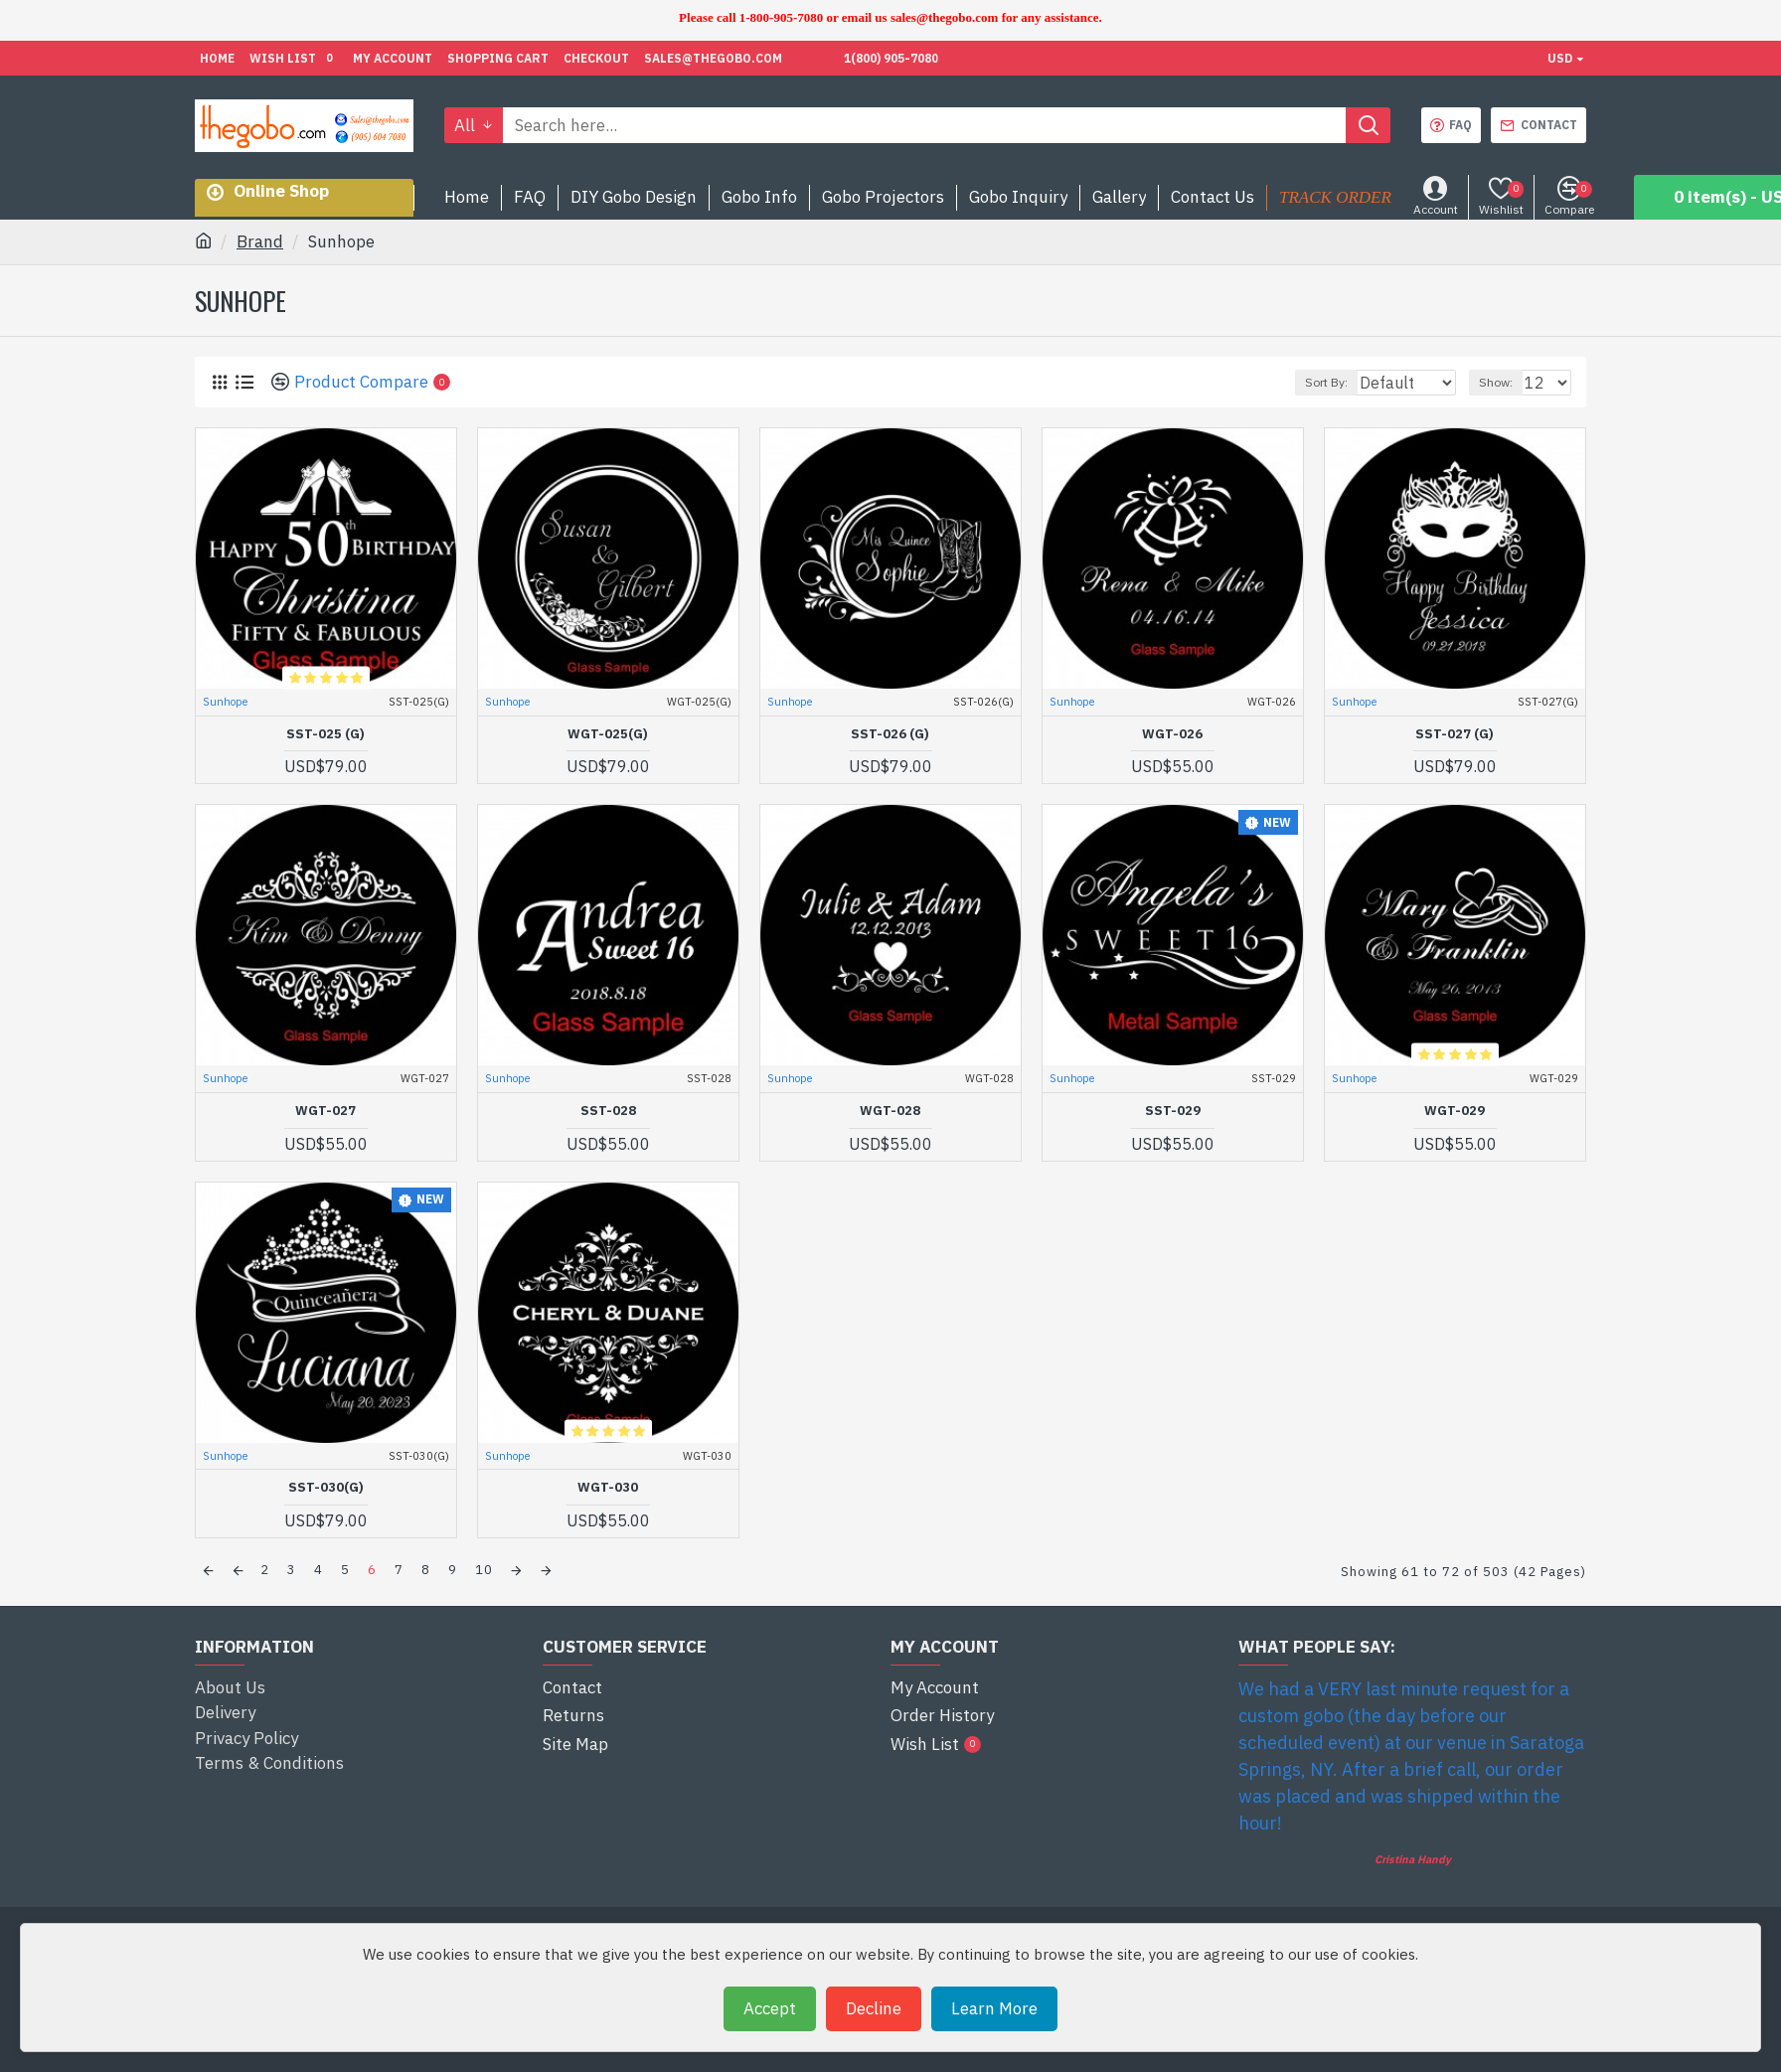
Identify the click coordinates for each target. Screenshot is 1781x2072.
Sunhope (225, 702)
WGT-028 (890, 1111)
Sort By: (1318, 382)
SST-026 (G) (890, 734)
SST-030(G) (326, 1488)
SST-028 (608, 1111)
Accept (769, 2008)
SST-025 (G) (325, 734)
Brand (260, 241)
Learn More (994, 2008)
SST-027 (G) (1454, 734)
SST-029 (1173, 1111)
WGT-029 (1454, 1111)
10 (484, 1569)
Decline (873, 2008)
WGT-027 (325, 1111)
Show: (1505, 382)
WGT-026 (1172, 734)
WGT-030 (607, 1488)
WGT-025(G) (607, 734)
